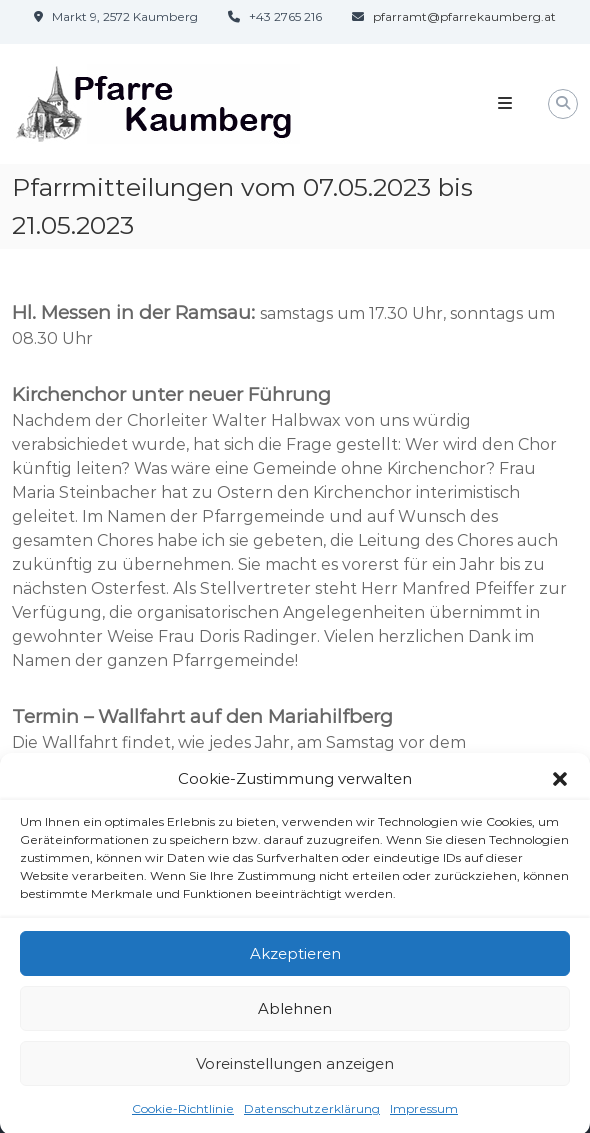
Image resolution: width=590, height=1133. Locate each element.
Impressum (424, 1115)
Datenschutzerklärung (312, 1115)
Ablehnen (295, 1015)
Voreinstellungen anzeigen (295, 1070)
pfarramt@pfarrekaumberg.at (464, 16)
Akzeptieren (295, 960)
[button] (560, 786)
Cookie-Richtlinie (183, 1115)
